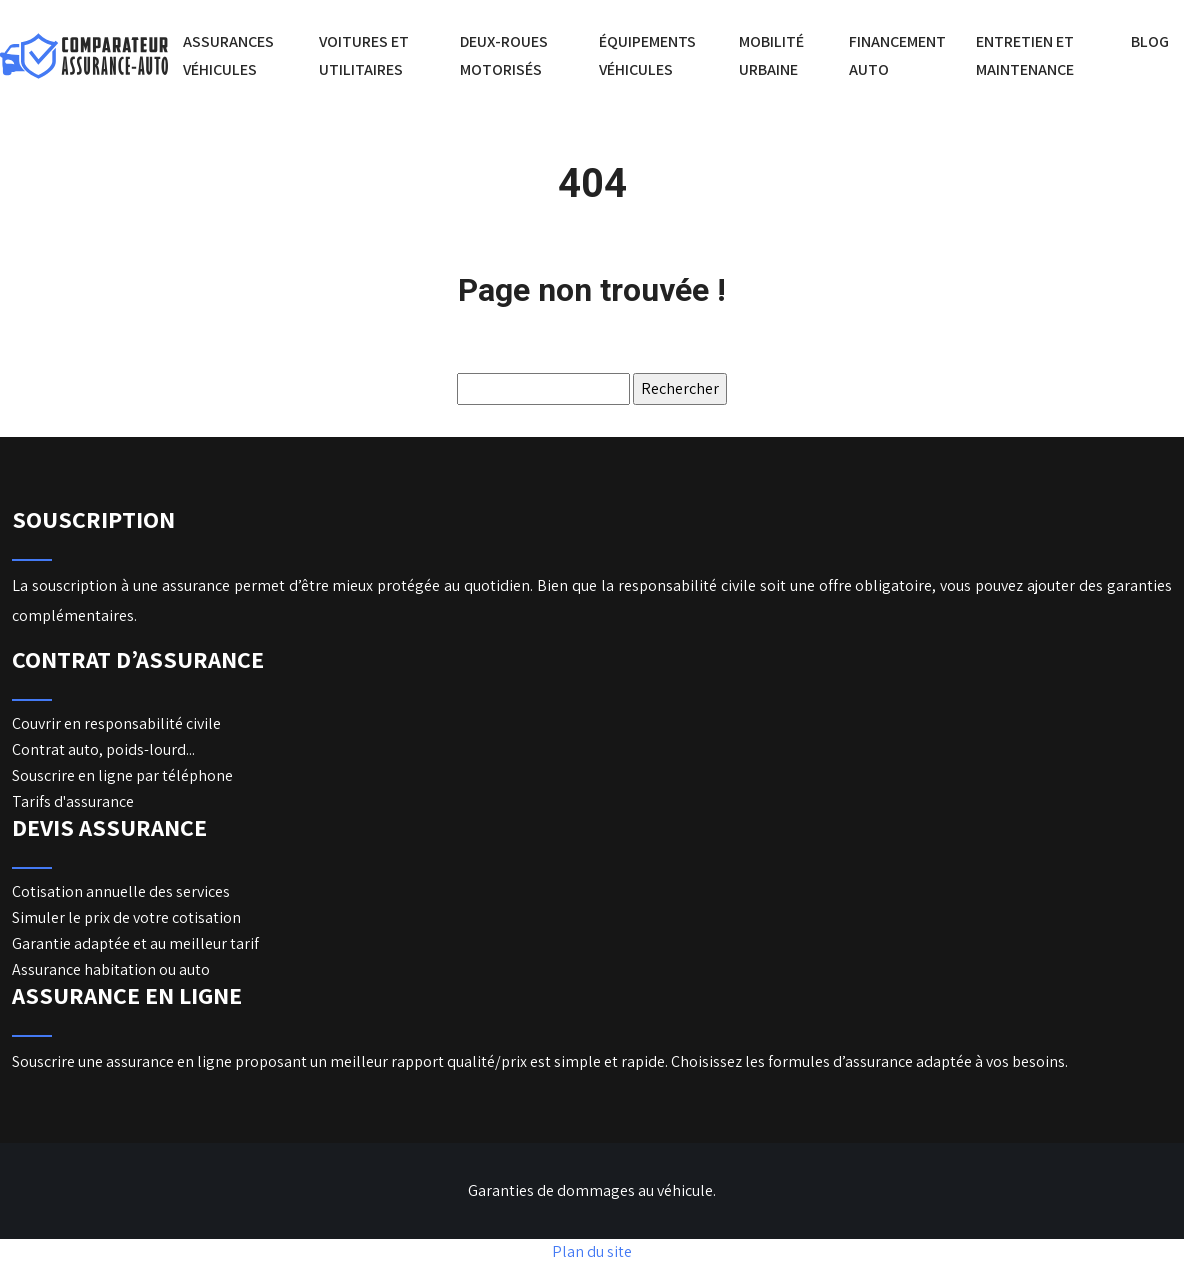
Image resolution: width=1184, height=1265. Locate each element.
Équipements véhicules (647, 55)
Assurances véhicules (228, 55)
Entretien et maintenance (1025, 55)
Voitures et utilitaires (364, 55)
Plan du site (592, 1251)
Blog (1150, 41)
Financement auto (897, 55)
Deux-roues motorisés (504, 55)
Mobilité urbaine (771, 55)
